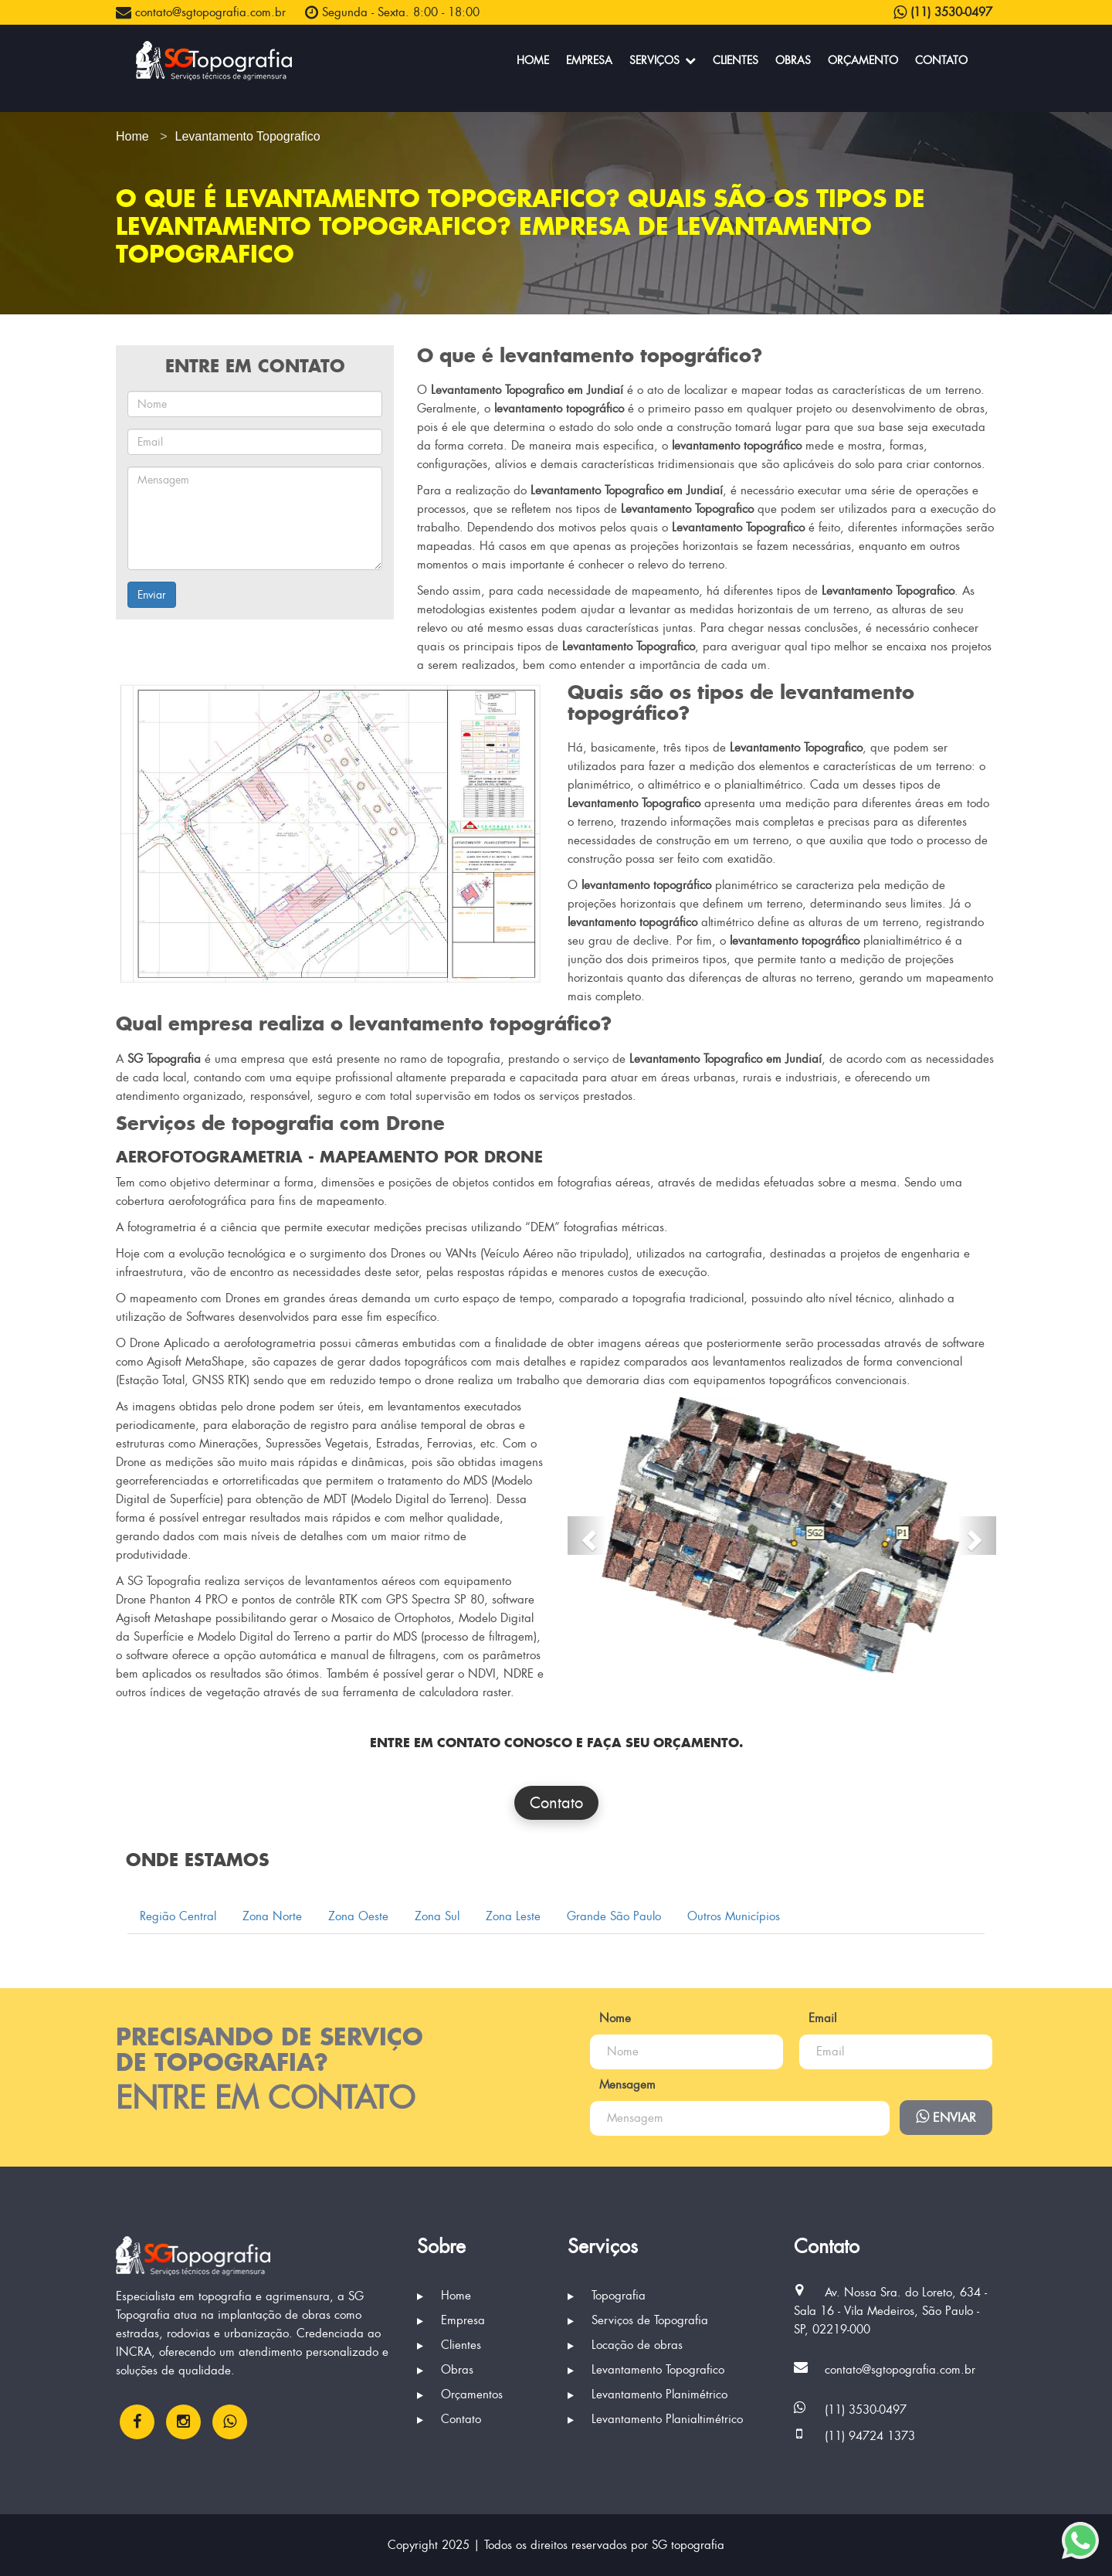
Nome (615, 2018)
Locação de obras (625, 2345)
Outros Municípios (733, 1916)
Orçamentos (460, 2394)
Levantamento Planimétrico (647, 2394)
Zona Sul (437, 1916)
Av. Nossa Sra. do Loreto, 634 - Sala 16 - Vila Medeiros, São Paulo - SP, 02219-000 (890, 2311)
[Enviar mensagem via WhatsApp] (1080, 2540)
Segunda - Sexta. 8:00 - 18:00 (392, 12)
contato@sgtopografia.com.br (201, 12)
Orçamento (863, 60)
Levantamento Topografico (646, 2369)
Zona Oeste (358, 1916)
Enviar (151, 595)
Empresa (589, 60)
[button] (587, 1535)
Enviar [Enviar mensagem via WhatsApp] (946, 2117)
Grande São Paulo (614, 1916)
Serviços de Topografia (638, 2320)
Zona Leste (513, 1916)
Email (822, 2018)
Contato (941, 60)
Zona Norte (272, 1916)
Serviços (662, 60)
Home (533, 60)
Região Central (178, 1916)
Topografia (607, 2295)
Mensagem (627, 2084)
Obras (793, 60)
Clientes (735, 60)
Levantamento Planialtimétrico (655, 2419)
